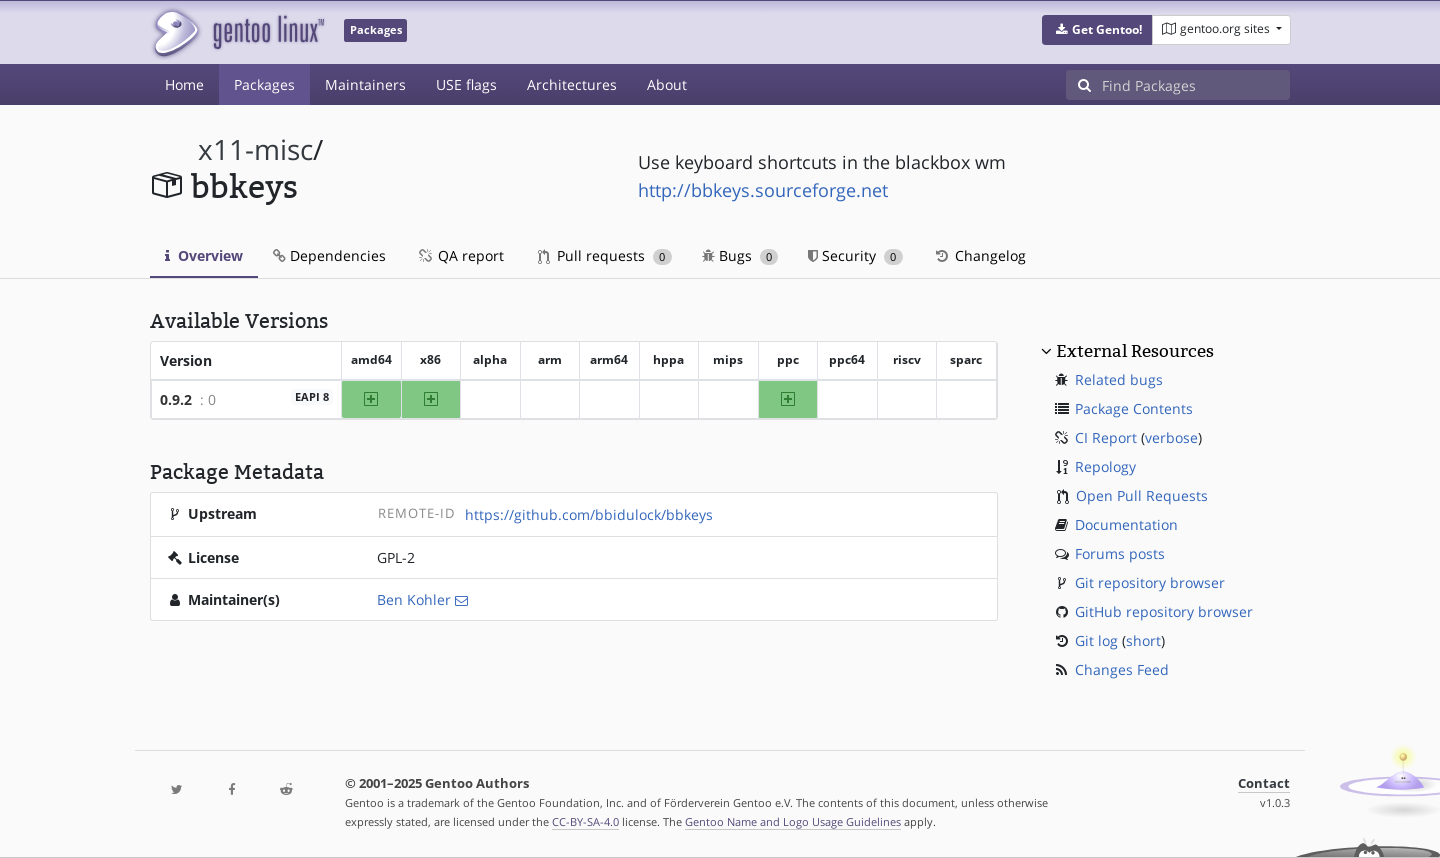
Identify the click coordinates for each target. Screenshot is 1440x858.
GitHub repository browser (1164, 611)
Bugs (740, 255)
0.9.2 (176, 399)
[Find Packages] (1196, 85)
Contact (1264, 783)
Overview (204, 255)
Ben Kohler (414, 599)
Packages (264, 84)
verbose (1171, 437)
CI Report (1106, 437)
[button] (1097, 30)
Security (855, 255)
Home (184, 84)
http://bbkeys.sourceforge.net (763, 190)
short (1143, 640)
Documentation (1126, 524)
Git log (1096, 640)
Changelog (979, 255)
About (667, 84)
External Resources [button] (1135, 351)
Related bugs (1119, 379)
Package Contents (1134, 408)
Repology (1105, 466)
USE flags (466, 84)
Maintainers (365, 84)
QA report (460, 255)
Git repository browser (1150, 582)
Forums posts (1120, 553)
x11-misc (255, 149)
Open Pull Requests (1142, 495)
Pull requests (605, 255)
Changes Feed (1122, 669)
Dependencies (329, 255)
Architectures (572, 84)
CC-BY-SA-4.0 (585, 821)
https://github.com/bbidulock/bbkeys (589, 514)
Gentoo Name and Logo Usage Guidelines (793, 821)
